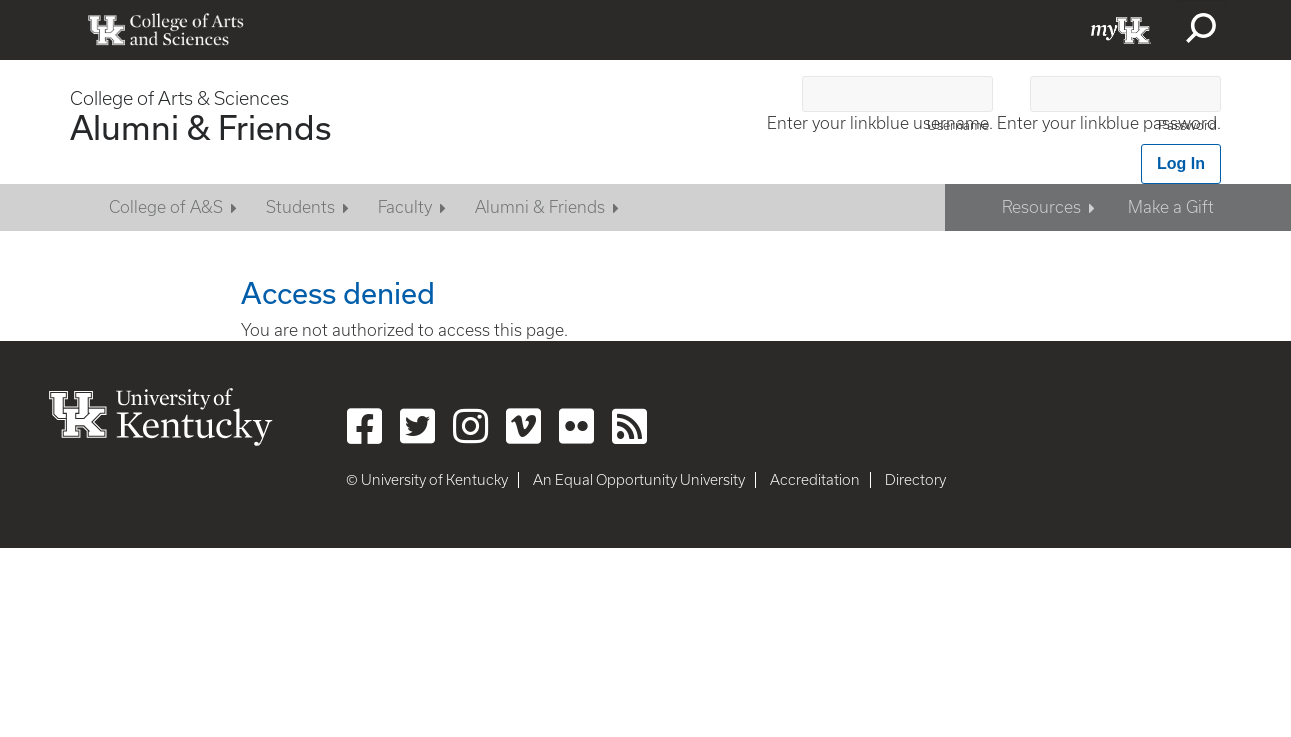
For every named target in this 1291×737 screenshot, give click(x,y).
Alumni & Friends (200, 127)
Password (1187, 125)
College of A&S (166, 207)
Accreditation (815, 480)
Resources (1041, 207)
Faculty (405, 207)
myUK (1121, 30)
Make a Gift (1171, 207)
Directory (915, 480)
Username (958, 125)
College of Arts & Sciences (179, 98)
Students (300, 207)
